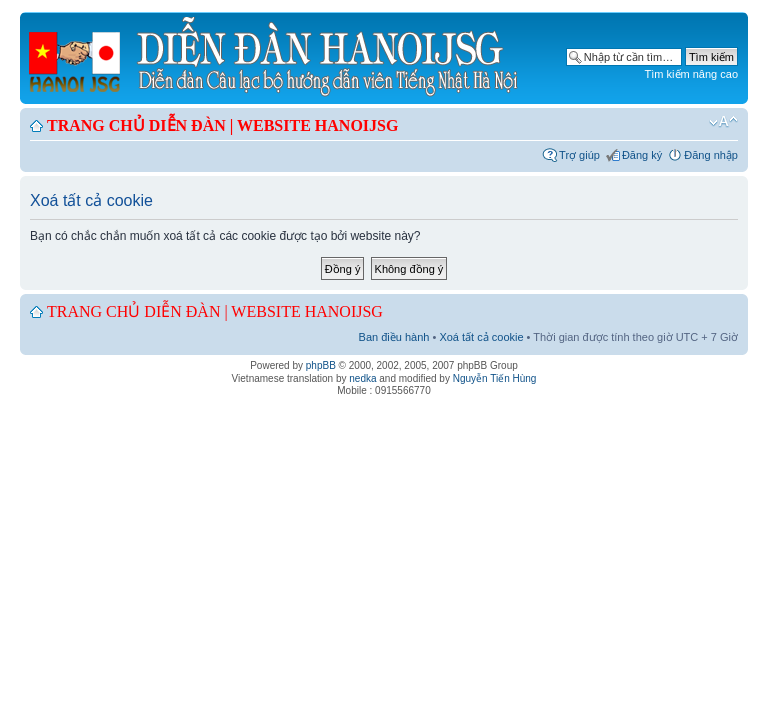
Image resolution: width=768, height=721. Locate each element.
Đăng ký (642, 155)
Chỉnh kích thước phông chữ (723, 122)
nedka (362, 378)
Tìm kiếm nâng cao (691, 74)
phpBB (321, 365)
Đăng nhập (711, 155)
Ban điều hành (394, 337)
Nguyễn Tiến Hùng (495, 378)
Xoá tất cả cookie (481, 337)
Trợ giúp (579, 155)
